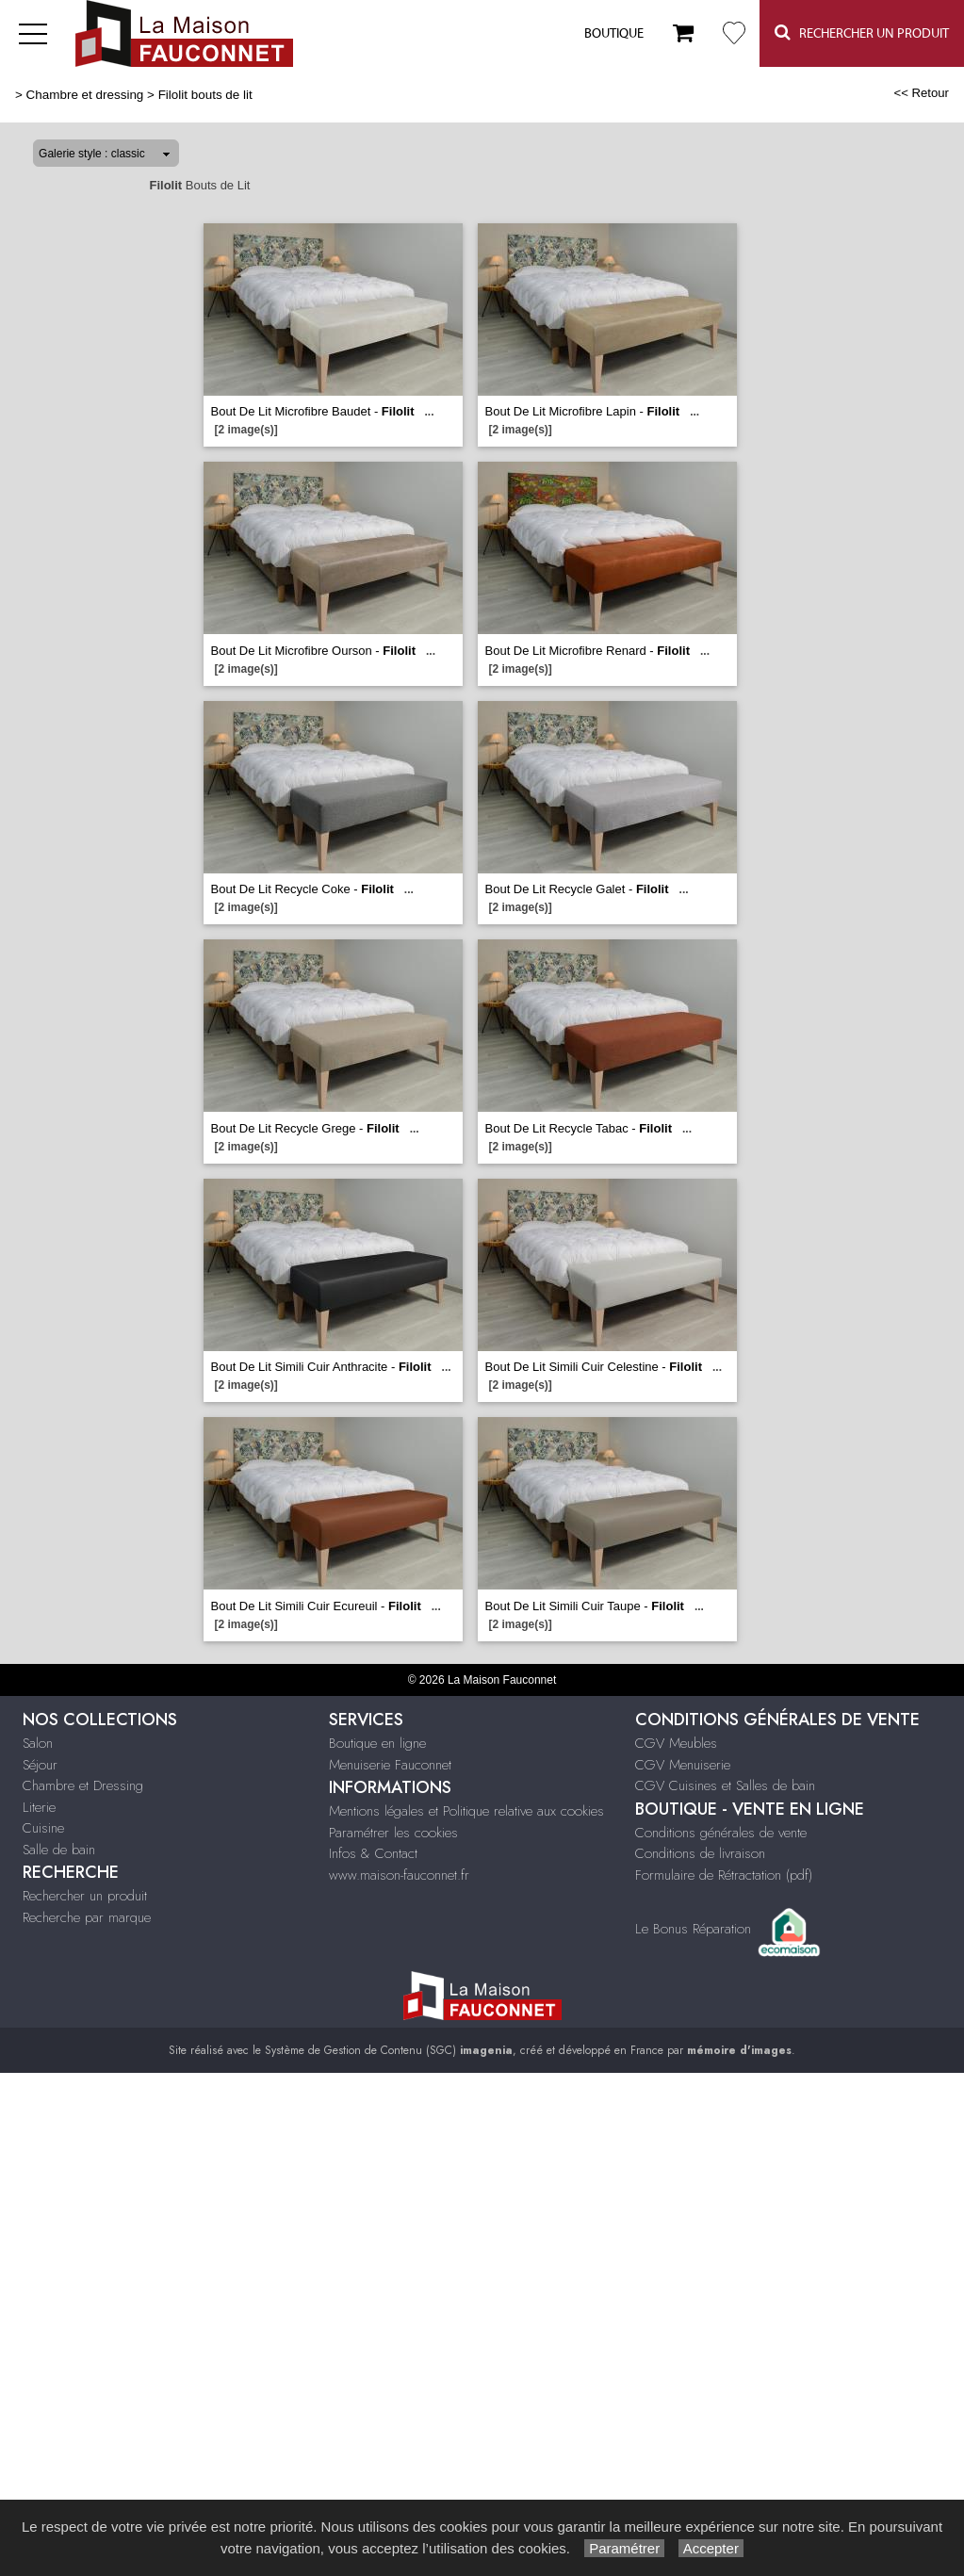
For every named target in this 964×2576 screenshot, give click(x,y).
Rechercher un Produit (862, 32)
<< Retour (921, 93)
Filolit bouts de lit (205, 95)
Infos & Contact (373, 1853)
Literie (39, 1807)
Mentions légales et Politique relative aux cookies (466, 1811)
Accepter (711, 2548)
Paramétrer (624, 2548)
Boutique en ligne (377, 1743)
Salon (38, 1743)
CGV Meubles (676, 1743)
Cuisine (43, 1828)
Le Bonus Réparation (693, 1927)
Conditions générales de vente (721, 1832)
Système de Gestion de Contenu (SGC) (389, 2050)
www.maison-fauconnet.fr (399, 1875)
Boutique (614, 33)
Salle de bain (59, 1849)
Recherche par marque (87, 1917)
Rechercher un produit (85, 1895)
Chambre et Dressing (83, 1785)
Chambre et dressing (85, 95)
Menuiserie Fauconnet (390, 1764)
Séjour (40, 1764)
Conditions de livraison (700, 1853)
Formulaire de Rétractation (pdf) (723, 1875)
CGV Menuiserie (682, 1764)
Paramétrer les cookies (393, 1832)
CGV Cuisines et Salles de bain (725, 1785)
